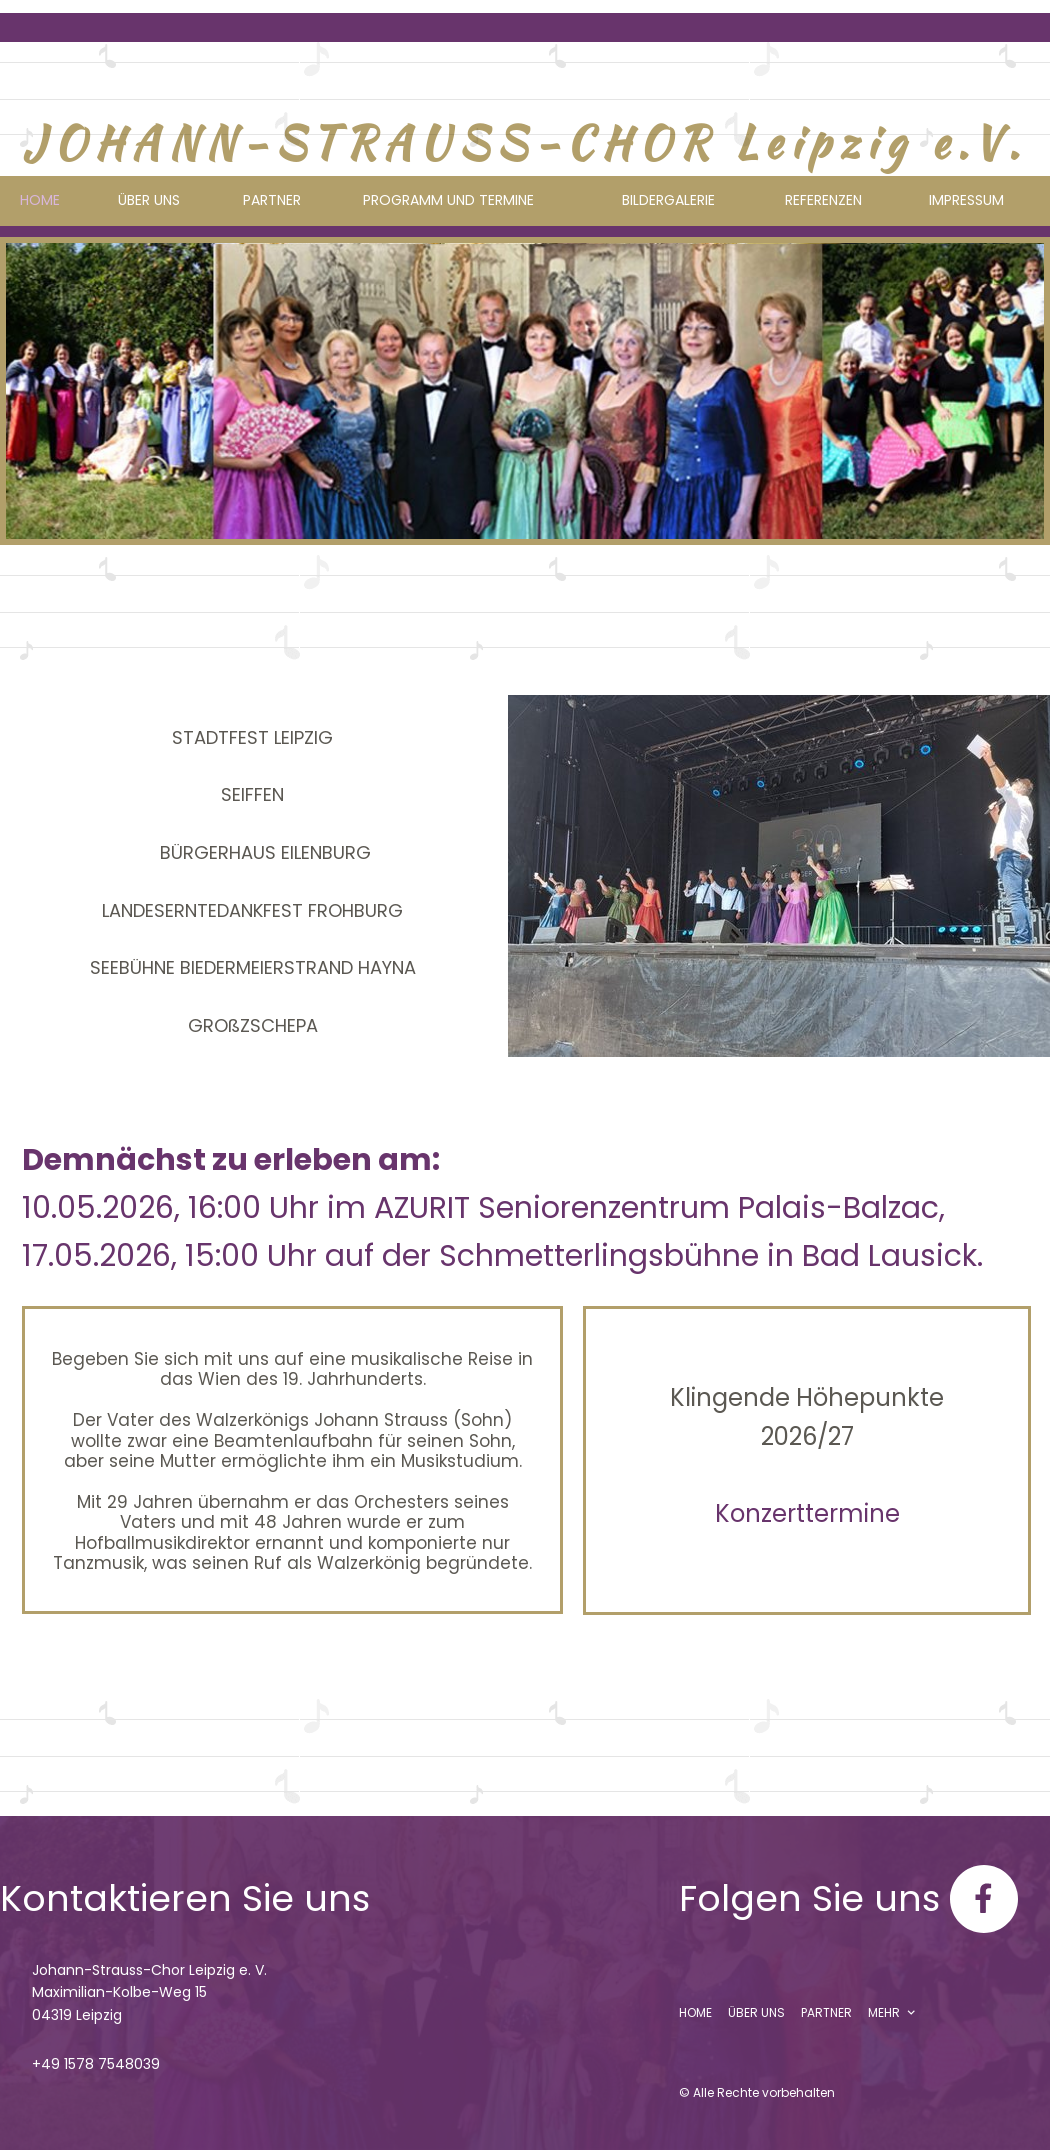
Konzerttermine (807, 1513)
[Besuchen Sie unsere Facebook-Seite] (984, 1899)
